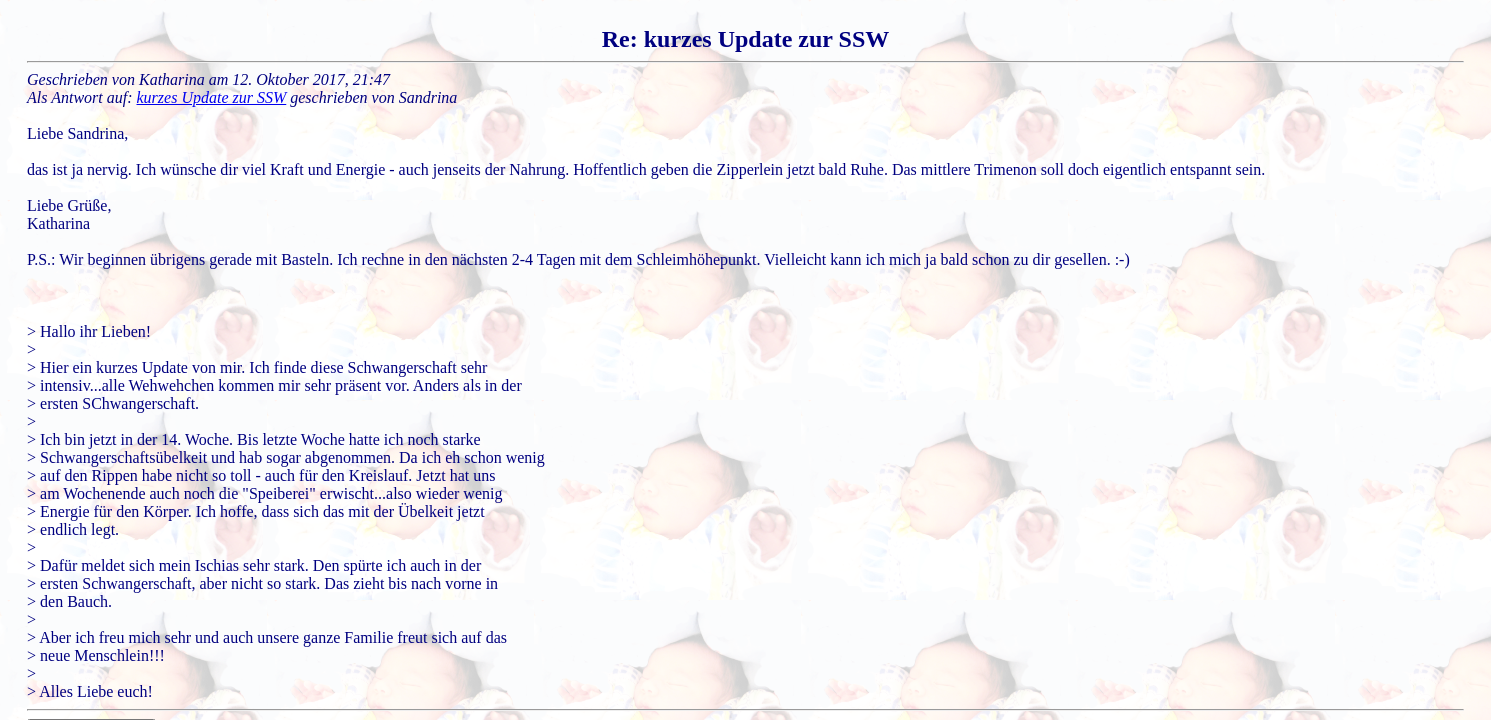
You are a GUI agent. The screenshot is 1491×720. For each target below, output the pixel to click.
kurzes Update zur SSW (212, 97)
